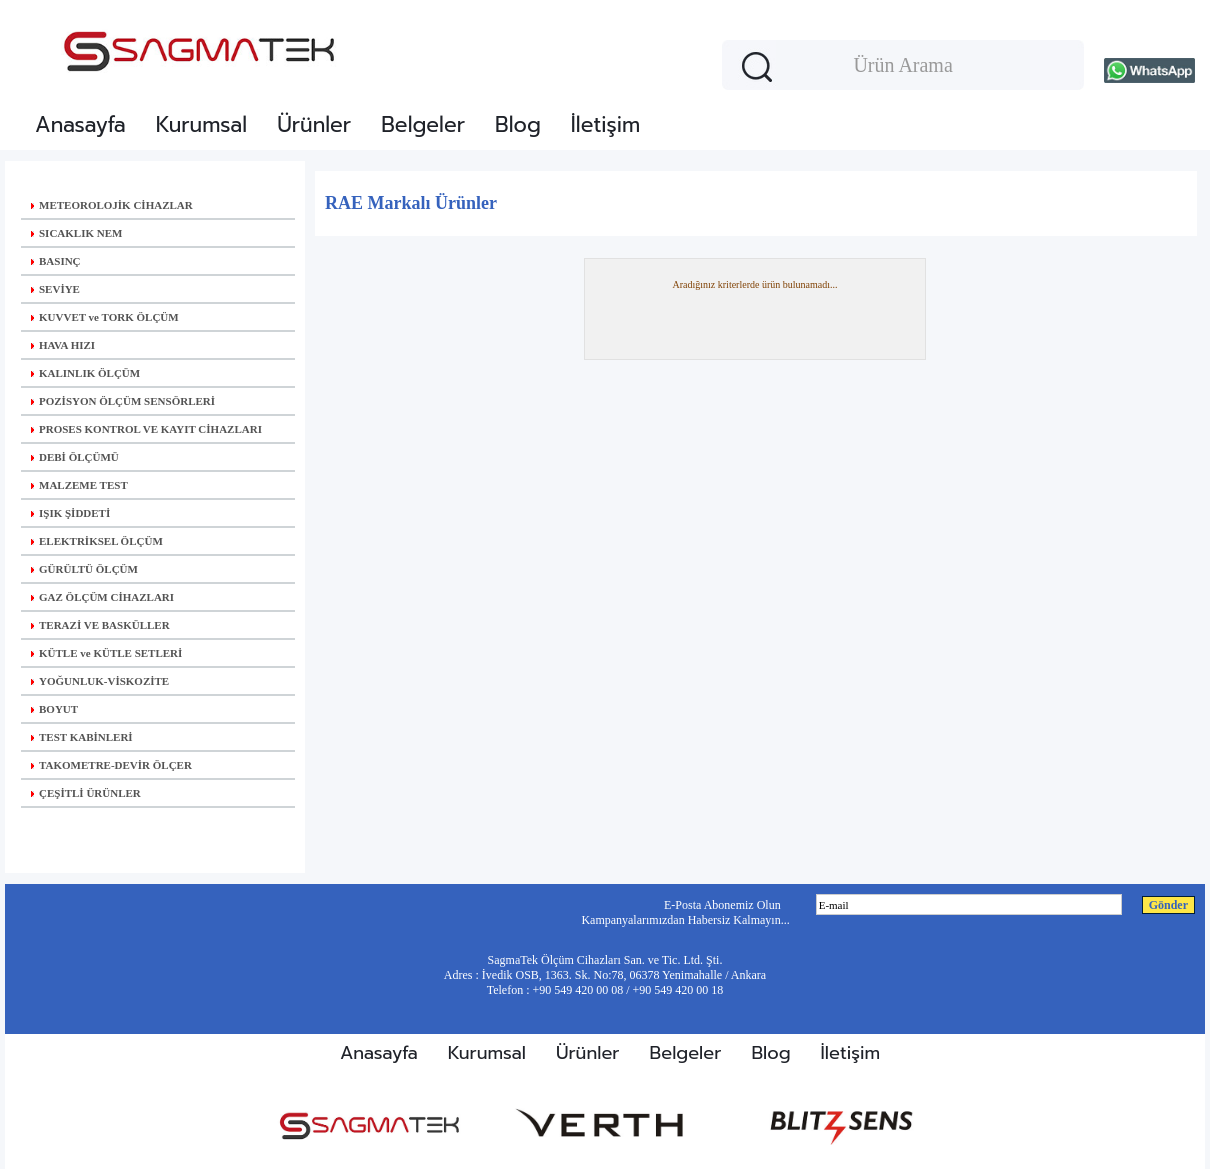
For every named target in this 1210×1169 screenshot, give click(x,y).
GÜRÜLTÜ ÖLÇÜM (84, 569)
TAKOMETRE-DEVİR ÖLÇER (111, 765)
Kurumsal (201, 125)
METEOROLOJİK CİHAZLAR (112, 205)
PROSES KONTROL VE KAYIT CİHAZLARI (146, 429)
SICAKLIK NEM (76, 233)
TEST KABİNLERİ (82, 737)
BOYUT (54, 709)
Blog (518, 125)
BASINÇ (56, 261)
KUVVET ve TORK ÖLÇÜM (105, 317)
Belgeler (423, 125)
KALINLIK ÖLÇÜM (85, 373)
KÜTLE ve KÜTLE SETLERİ (106, 653)
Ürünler (314, 125)
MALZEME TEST (79, 485)
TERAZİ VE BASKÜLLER (100, 625)
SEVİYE (55, 289)
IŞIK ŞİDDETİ (70, 513)
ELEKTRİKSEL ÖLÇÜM (97, 541)
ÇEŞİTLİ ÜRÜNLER (86, 793)
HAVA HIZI (63, 345)
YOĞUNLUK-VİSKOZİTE (100, 681)
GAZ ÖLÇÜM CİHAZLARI (102, 597)
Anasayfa (80, 125)
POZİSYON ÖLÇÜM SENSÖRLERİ (123, 401)
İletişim (605, 125)
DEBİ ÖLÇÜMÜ (75, 457)
